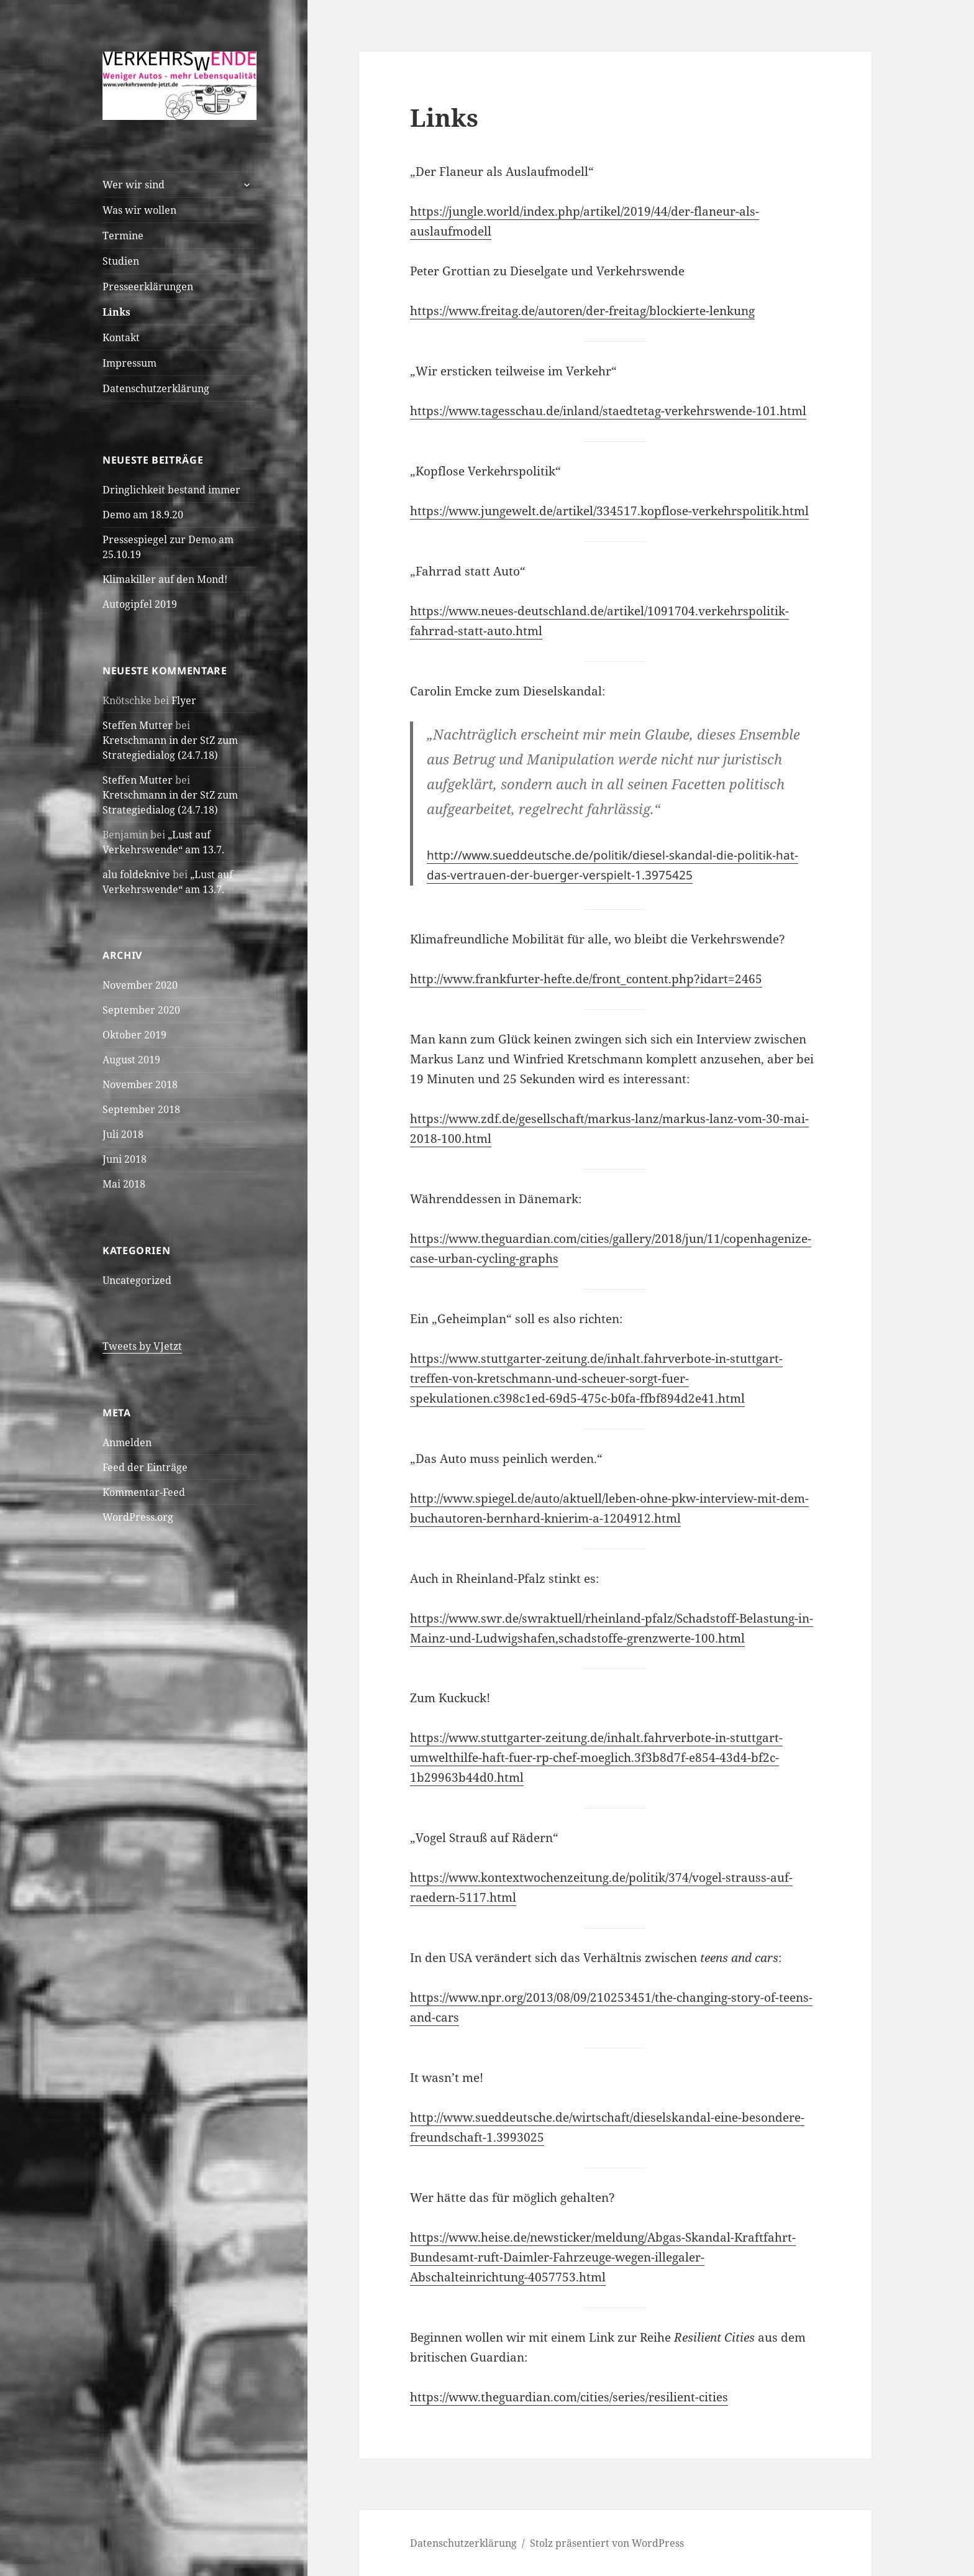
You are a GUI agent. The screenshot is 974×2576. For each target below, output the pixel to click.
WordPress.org (137, 1517)
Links (116, 312)
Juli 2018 (122, 1134)
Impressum (129, 363)
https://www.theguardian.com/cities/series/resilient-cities (569, 2397)
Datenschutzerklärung (155, 388)
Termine (122, 235)
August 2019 (131, 1059)
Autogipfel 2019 (139, 604)
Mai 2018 (123, 1184)
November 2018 (140, 1084)
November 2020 (140, 985)
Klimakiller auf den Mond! (164, 579)
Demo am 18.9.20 (142, 514)
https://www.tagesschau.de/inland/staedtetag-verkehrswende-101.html (608, 411)
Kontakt (121, 337)
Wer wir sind (133, 184)
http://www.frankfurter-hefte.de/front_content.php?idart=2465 (586, 979)
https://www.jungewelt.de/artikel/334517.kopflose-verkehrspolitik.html (609, 511)
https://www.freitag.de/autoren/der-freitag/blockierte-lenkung (582, 311)
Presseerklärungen (147, 286)
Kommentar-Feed (143, 1492)
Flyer (183, 700)
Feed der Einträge (145, 1467)
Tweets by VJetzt (142, 1346)
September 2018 (141, 1109)
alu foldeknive (136, 874)
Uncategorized (136, 1280)
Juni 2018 (124, 1159)
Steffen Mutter (137, 725)
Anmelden (127, 1442)
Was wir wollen (139, 210)
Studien (120, 261)
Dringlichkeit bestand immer (171, 490)
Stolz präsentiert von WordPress (607, 2543)
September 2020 (141, 1010)
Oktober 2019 (134, 1035)
